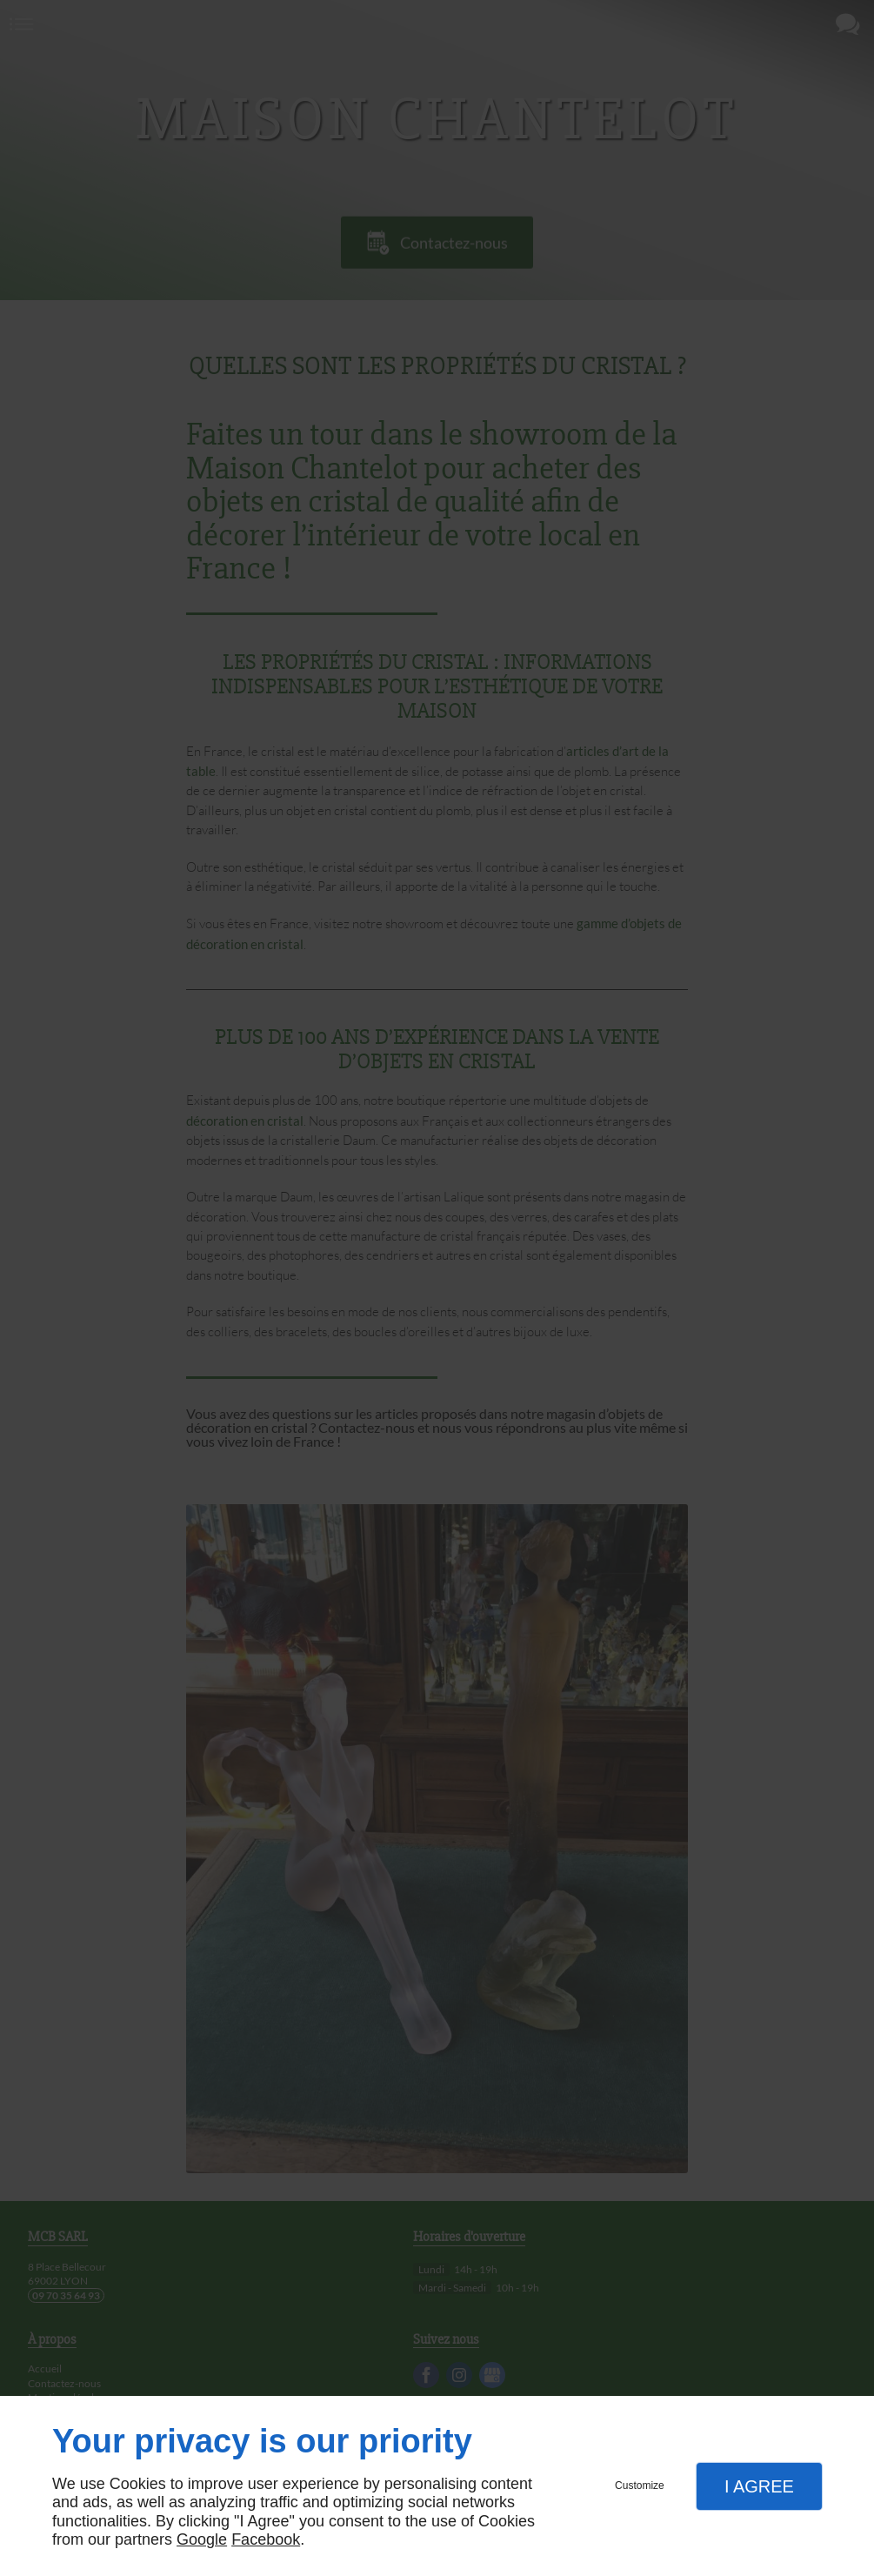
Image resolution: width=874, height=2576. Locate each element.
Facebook (265, 2539)
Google (202, 2539)
